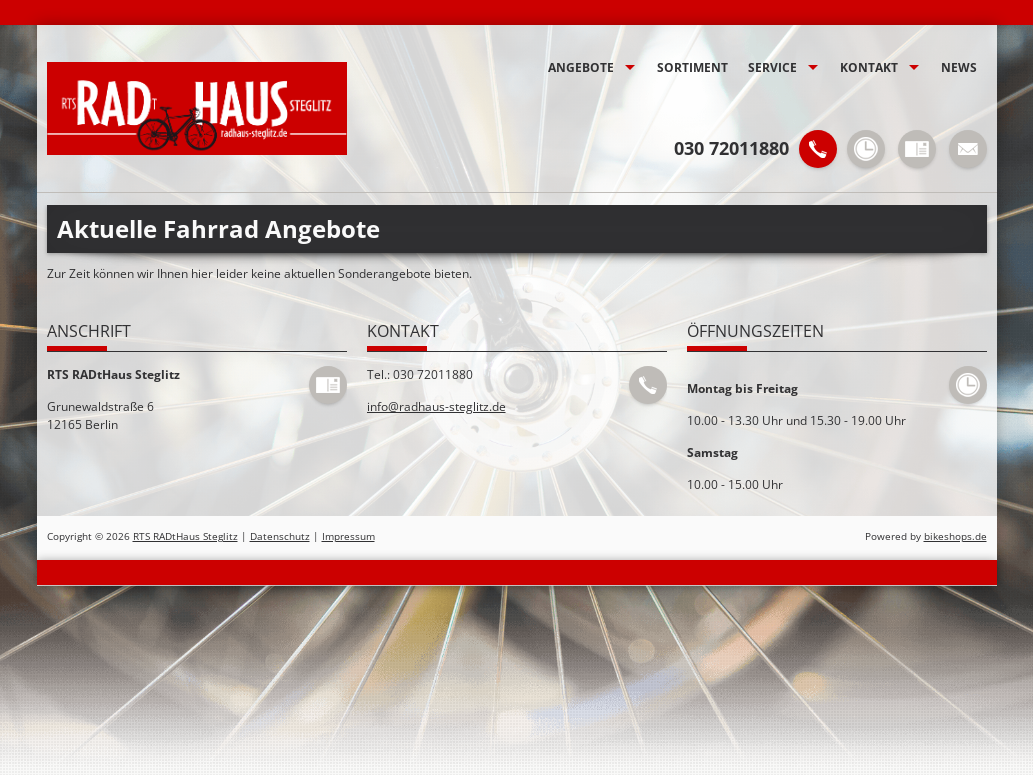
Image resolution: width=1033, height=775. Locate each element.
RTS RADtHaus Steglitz (185, 536)
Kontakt (869, 67)
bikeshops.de (955, 536)
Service (772, 67)
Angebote (581, 67)
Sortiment (692, 67)
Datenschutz (280, 536)
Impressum (348, 536)
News (959, 67)
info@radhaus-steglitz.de (436, 406)
